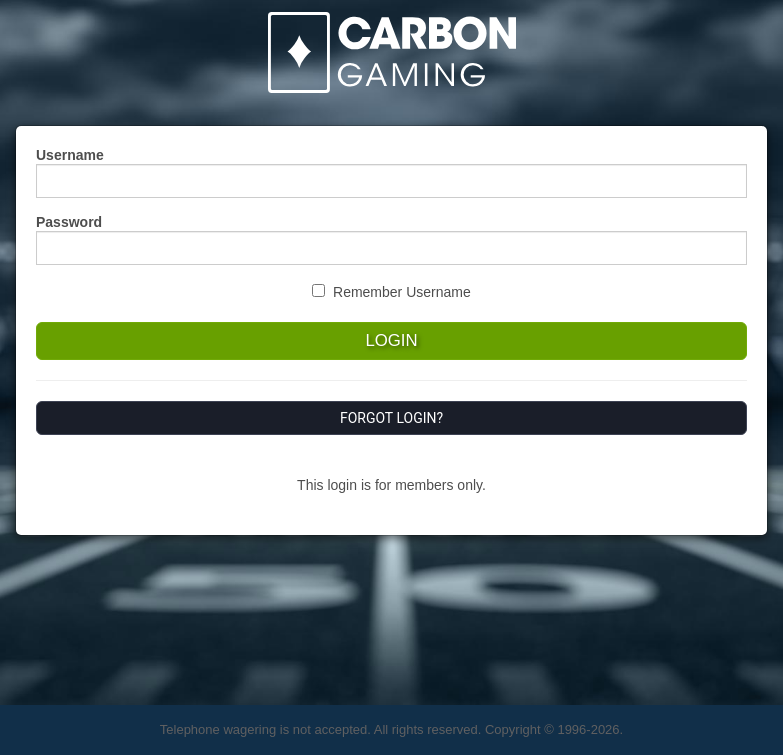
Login (391, 340)
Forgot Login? (391, 418)
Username (70, 155)
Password (69, 222)
